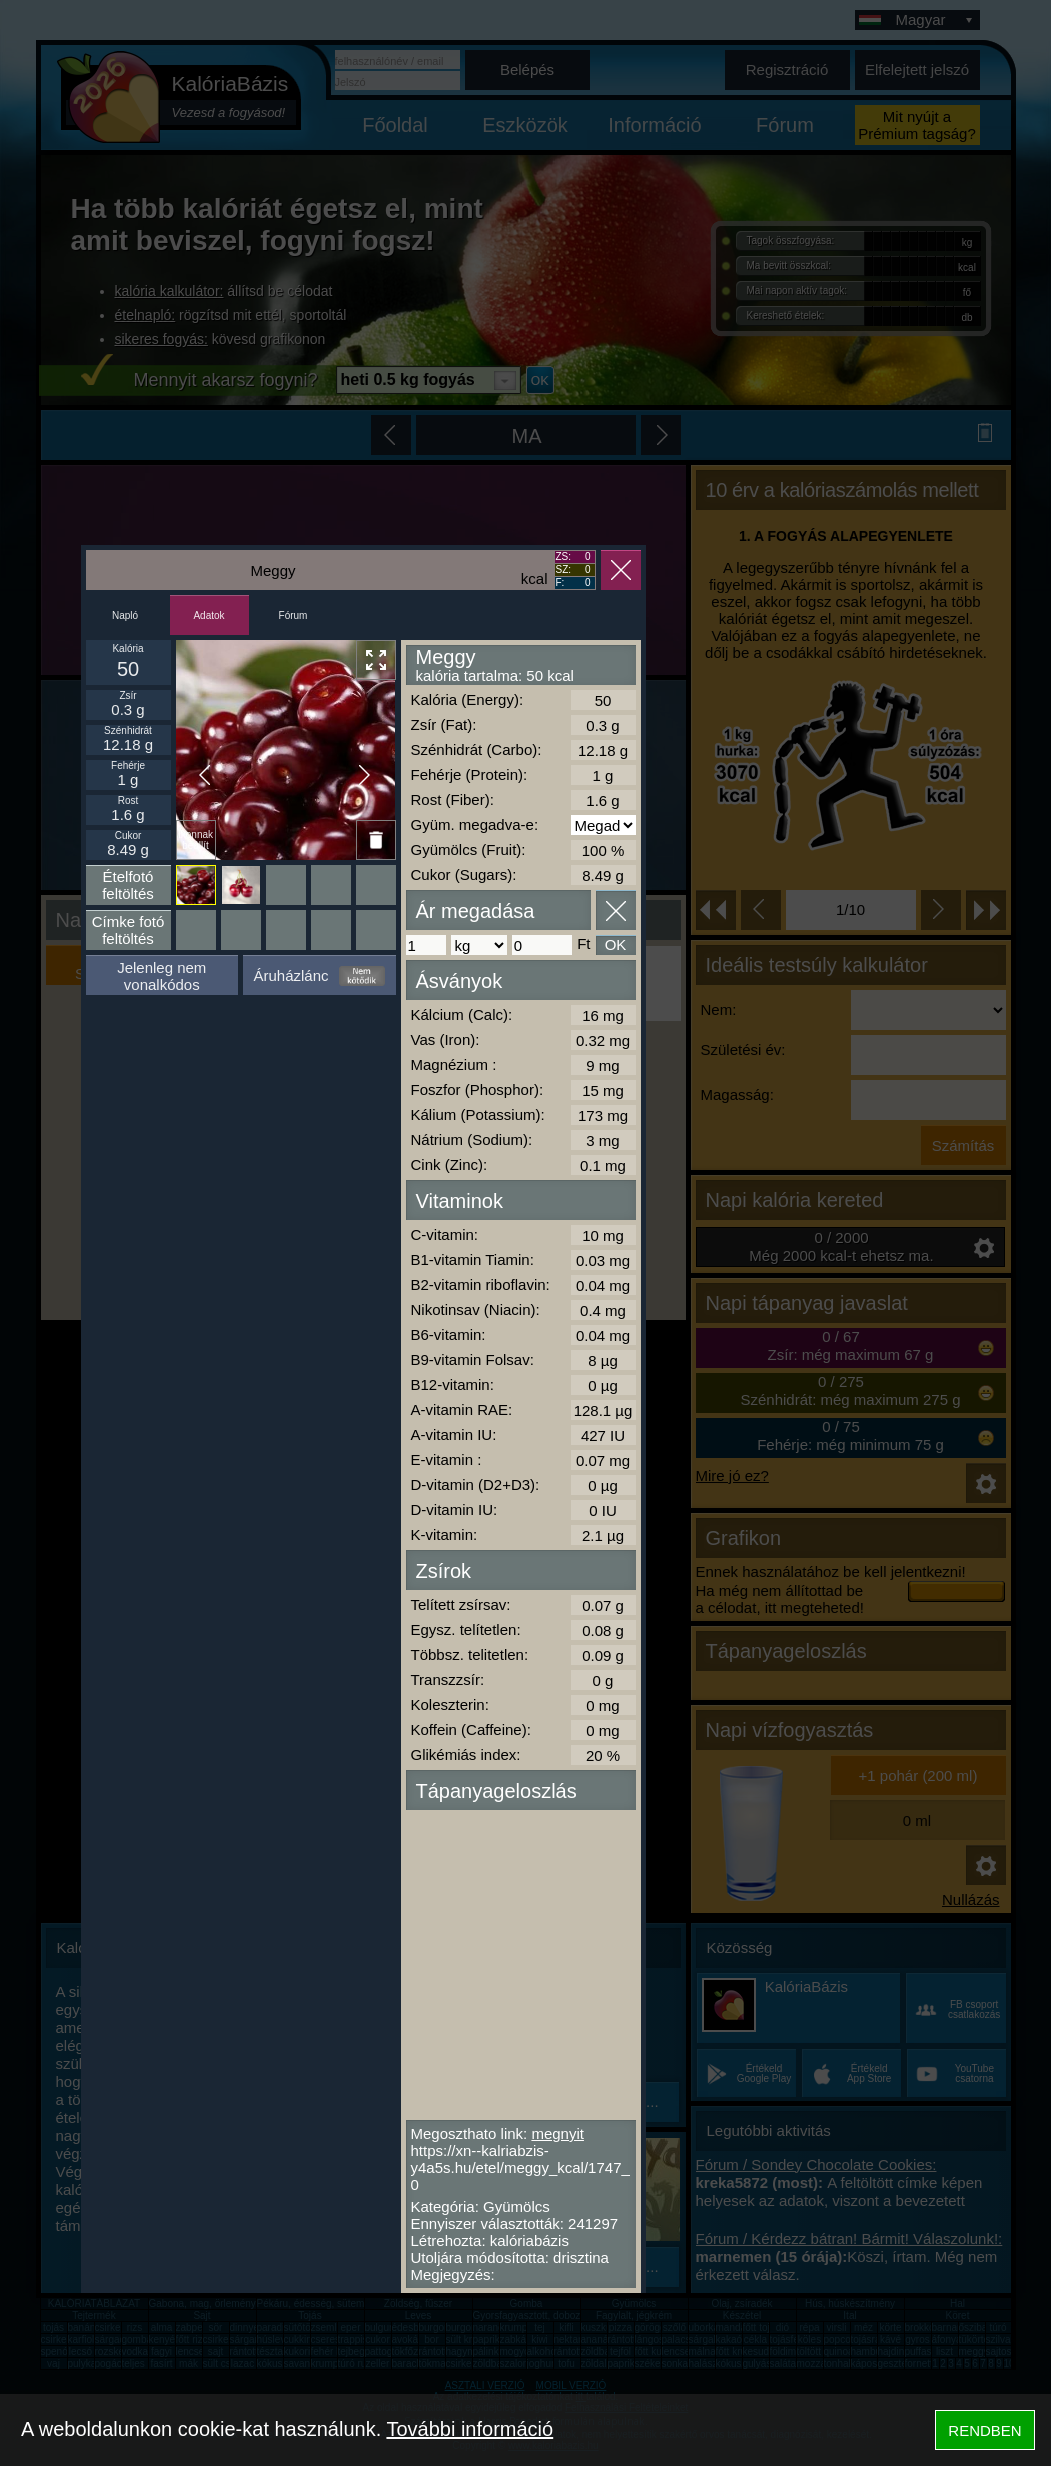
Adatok (208, 615)
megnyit (557, 2133)
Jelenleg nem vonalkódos (161, 976)
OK (616, 944)
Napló (125, 615)
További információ (469, 2429)
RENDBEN (984, 2430)
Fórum (293, 615)
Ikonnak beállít (195, 840)
